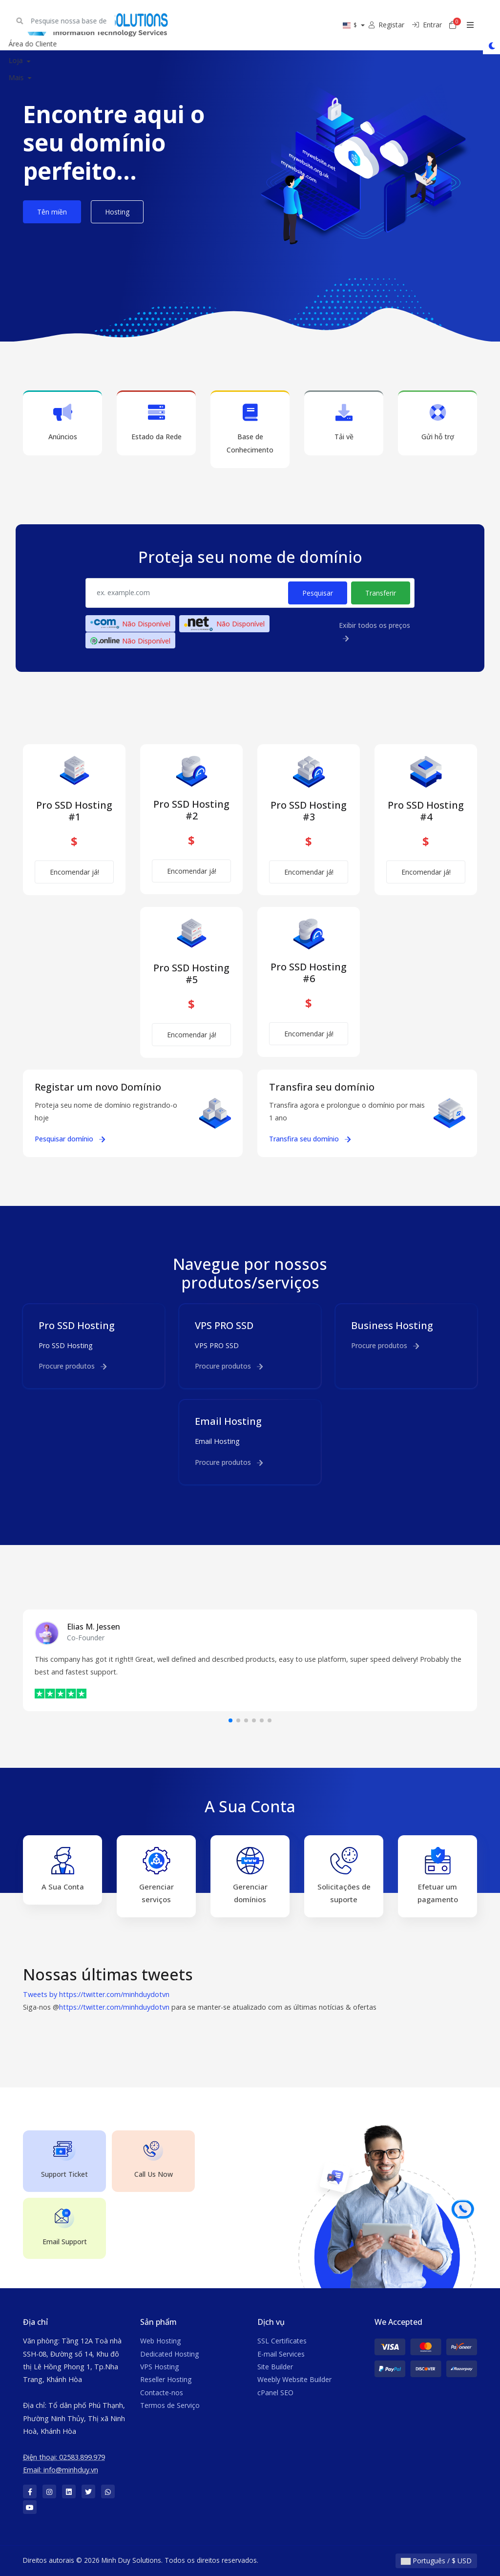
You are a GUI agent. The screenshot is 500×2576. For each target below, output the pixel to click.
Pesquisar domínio (70, 1138)
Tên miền (52, 211)
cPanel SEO (275, 2392)
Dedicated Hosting (169, 2354)
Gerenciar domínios (250, 1875)
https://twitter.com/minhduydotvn (114, 2007)
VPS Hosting (159, 2366)
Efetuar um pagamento (437, 1875)
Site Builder (275, 2366)
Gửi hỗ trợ (437, 422)
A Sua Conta (63, 1869)
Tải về (344, 422)
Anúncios (62, 422)
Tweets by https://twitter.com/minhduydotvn (96, 1994)
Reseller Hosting (165, 2379)
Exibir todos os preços (374, 632)
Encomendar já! (74, 872)
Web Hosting (160, 2340)
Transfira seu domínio (310, 1138)
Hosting (117, 211)
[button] (230, 1720)
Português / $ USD (436, 2560)
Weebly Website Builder (294, 2379)
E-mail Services (281, 2354)
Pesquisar (317, 593)
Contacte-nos (161, 2392)
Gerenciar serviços (156, 1875)
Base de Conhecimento (250, 429)
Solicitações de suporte (344, 1875)
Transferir (380, 593)
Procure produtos (72, 1366)
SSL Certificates (282, 2340)
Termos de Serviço (170, 2405)
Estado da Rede (156, 422)
